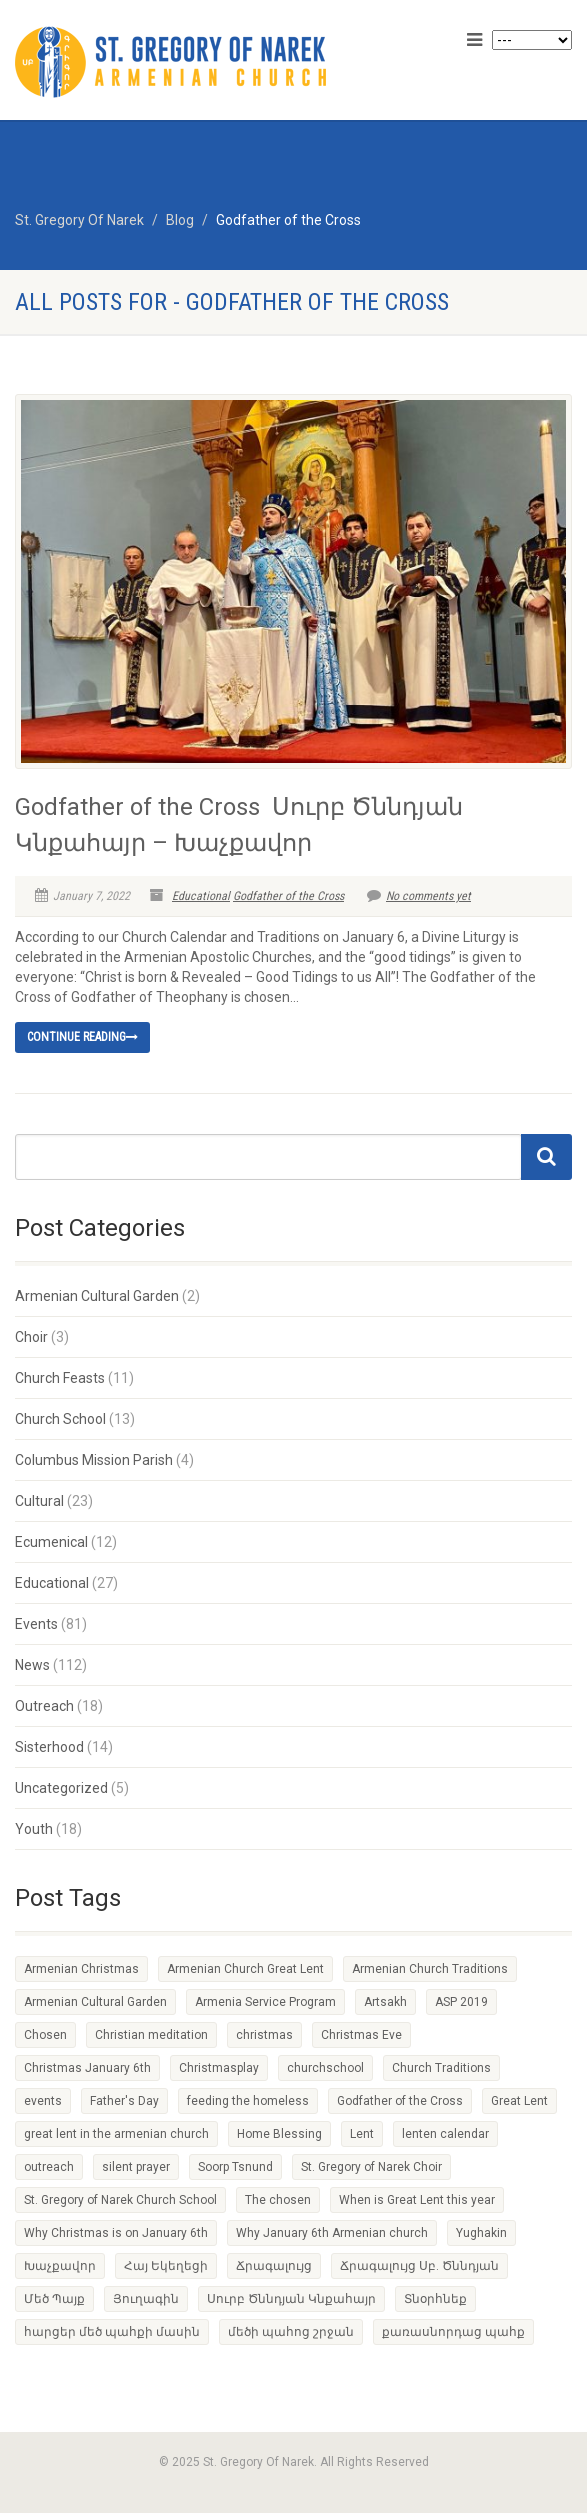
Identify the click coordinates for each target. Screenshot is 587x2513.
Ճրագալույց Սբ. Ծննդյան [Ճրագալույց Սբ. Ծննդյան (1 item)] (419, 2266)
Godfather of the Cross (288, 896)
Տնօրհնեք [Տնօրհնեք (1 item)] (435, 2299)
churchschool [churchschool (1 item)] (325, 2068)
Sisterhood (49, 1747)
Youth (34, 1829)
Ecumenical (51, 1542)
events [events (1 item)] (43, 2101)
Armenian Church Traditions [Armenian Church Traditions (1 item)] (430, 1969)
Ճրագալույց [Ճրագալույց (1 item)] (274, 2266)
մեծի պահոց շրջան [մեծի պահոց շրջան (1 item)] (291, 2332)
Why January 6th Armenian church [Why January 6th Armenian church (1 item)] (332, 2233)
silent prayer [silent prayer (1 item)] (136, 2167)
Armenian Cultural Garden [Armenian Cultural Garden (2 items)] (95, 2002)
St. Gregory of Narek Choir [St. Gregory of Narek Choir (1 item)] (371, 2167)
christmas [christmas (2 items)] (264, 2035)
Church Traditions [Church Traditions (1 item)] (441, 2068)
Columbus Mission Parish (94, 1460)
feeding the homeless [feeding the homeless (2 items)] (248, 2101)
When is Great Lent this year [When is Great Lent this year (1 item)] (417, 2200)
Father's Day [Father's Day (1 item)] (124, 2101)
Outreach (44, 1706)
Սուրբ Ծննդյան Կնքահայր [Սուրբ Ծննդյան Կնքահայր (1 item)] (291, 2299)
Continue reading (82, 1037)
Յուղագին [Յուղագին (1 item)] (146, 2299)
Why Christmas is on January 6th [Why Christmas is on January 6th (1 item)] (116, 2233)
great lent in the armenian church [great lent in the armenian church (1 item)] (116, 2134)
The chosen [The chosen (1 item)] (278, 2200)
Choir (31, 1337)
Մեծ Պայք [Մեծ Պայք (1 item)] (54, 2299)
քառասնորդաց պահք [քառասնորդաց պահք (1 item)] (453, 2332)
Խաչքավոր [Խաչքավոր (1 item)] (60, 2266)
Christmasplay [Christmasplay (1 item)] (219, 2068)
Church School (60, 1419)
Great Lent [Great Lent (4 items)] (519, 2101)
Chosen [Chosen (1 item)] (45, 2035)
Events (36, 1624)
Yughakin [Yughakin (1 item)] (481, 2233)
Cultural (39, 1501)
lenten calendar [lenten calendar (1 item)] (445, 2134)
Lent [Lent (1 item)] (362, 2134)
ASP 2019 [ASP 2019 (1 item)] (461, 2002)
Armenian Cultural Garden (97, 1296)
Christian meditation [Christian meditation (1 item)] (151, 2035)
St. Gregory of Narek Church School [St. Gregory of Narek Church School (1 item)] (120, 2200)
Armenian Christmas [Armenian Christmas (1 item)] (81, 1969)
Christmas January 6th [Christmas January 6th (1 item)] (87, 2068)
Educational (201, 896)
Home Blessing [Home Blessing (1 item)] (279, 2134)
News (32, 1665)
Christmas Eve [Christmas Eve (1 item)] (361, 2035)
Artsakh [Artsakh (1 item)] (385, 2002)
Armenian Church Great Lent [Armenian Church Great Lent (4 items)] (245, 1969)
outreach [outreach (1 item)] (49, 2167)
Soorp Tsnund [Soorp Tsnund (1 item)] (235, 2167)
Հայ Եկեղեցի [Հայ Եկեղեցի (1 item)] (166, 2266)
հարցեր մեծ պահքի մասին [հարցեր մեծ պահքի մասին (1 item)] (112, 2332)
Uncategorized (61, 1788)
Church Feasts (60, 1378)
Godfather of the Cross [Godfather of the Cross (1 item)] (400, 2101)
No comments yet (419, 896)
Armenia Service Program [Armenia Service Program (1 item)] (265, 2002)
